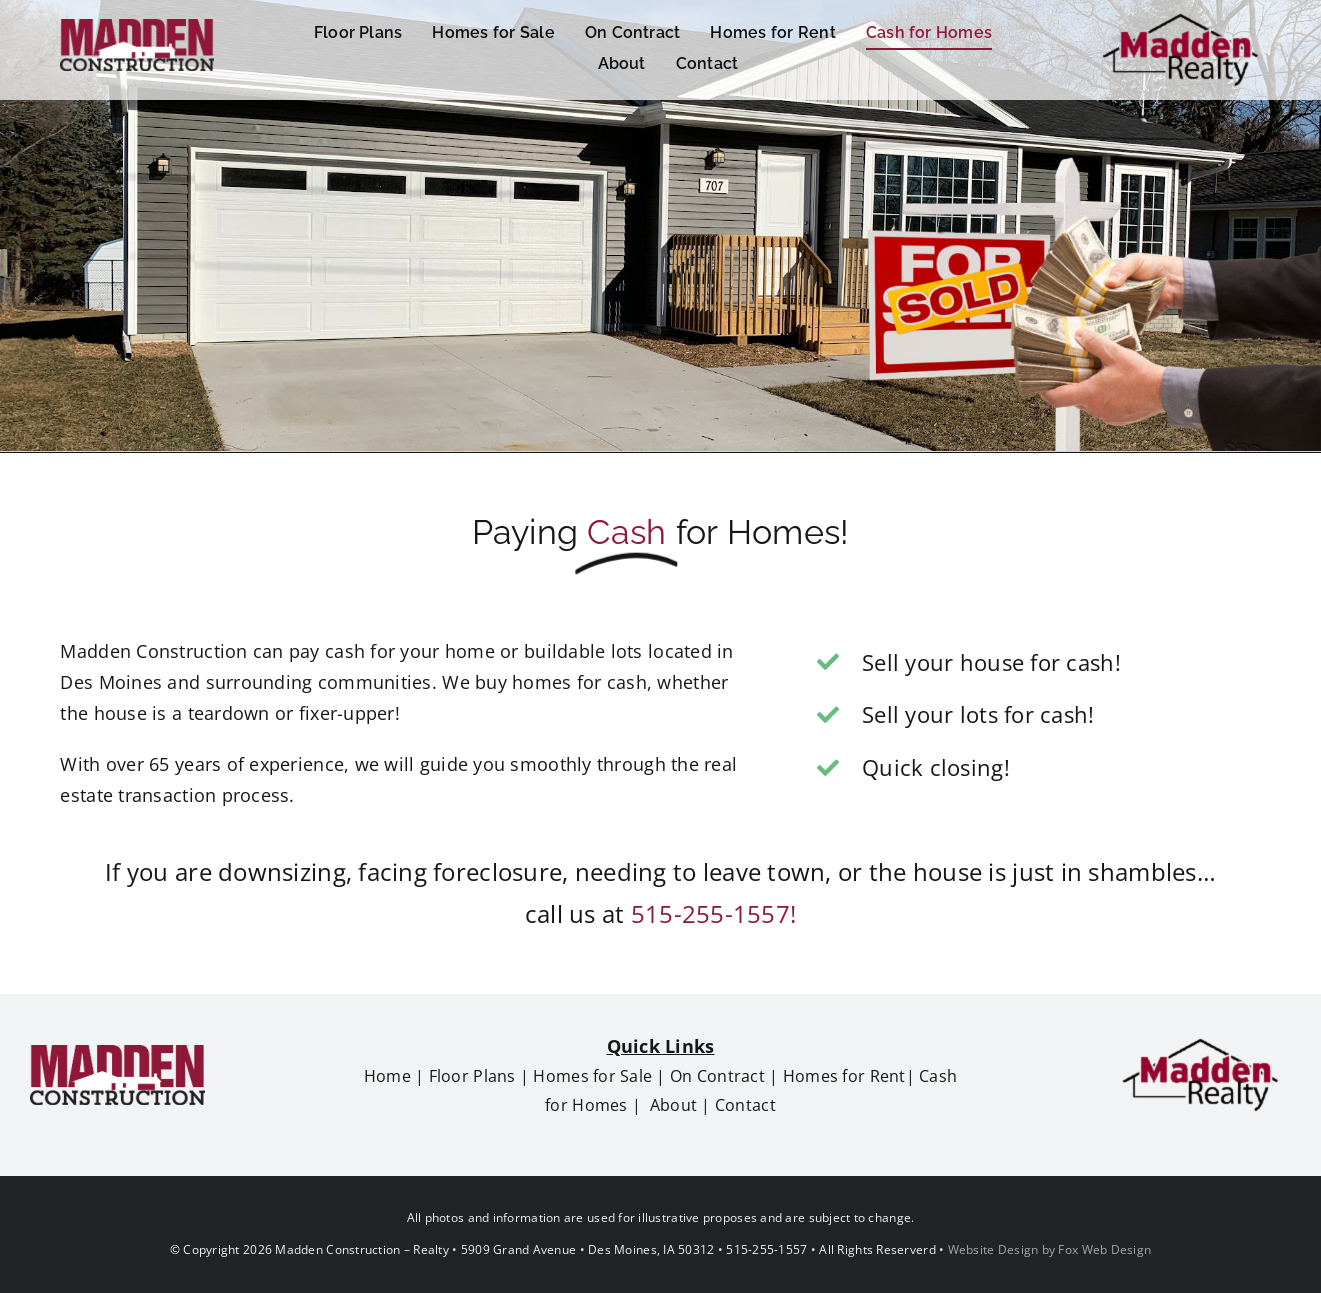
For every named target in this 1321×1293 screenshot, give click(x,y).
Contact (745, 1105)
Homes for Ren (839, 1076)
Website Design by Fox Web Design (1050, 1249)
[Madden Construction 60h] (137, 28)
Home (387, 1076)
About (673, 1105)
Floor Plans (472, 1076)
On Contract (717, 1076)
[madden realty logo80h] (1200, 1044)
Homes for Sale (592, 1076)
